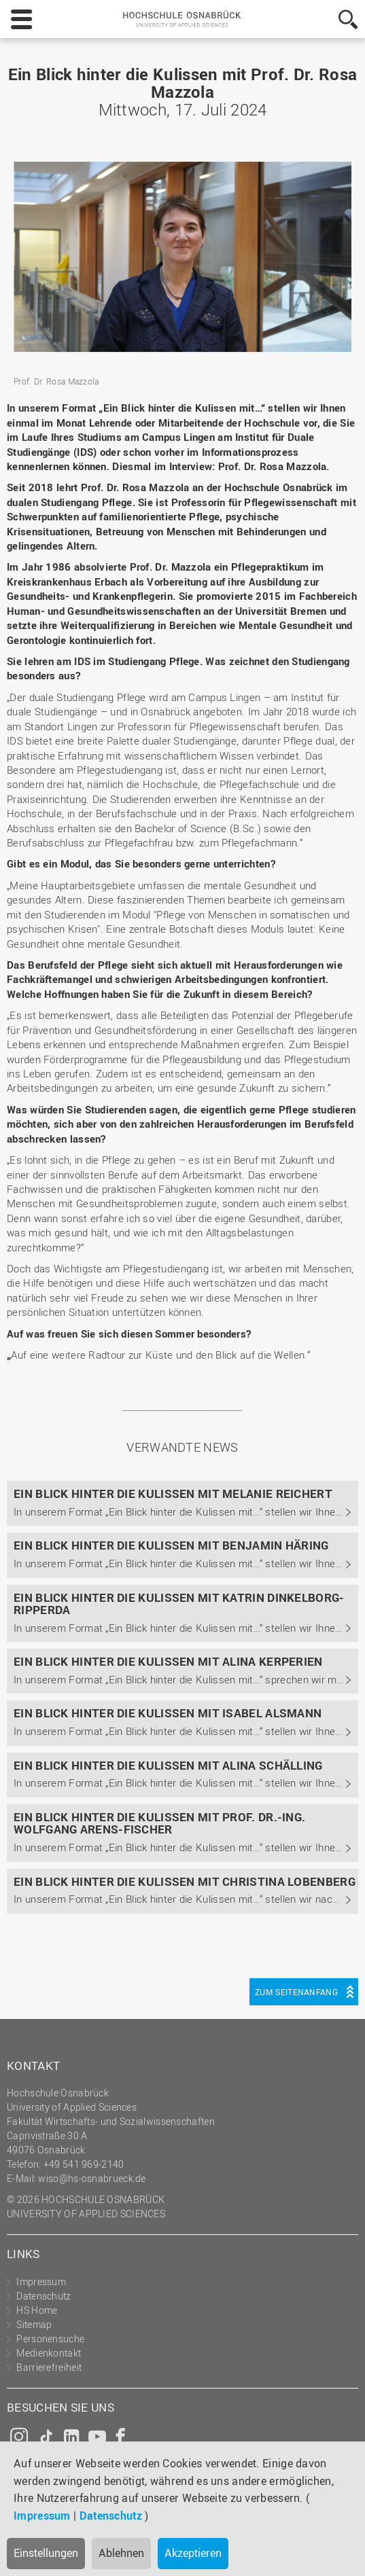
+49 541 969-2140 (84, 2164)
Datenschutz (111, 2515)
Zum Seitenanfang (296, 1991)
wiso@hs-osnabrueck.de (91, 2178)
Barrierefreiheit (49, 2367)
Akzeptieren (193, 2552)
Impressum (42, 2515)
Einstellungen (46, 2552)
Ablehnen (121, 2552)
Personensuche (50, 2338)
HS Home (36, 2310)
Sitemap (34, 2324)
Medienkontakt (48, 2352)
